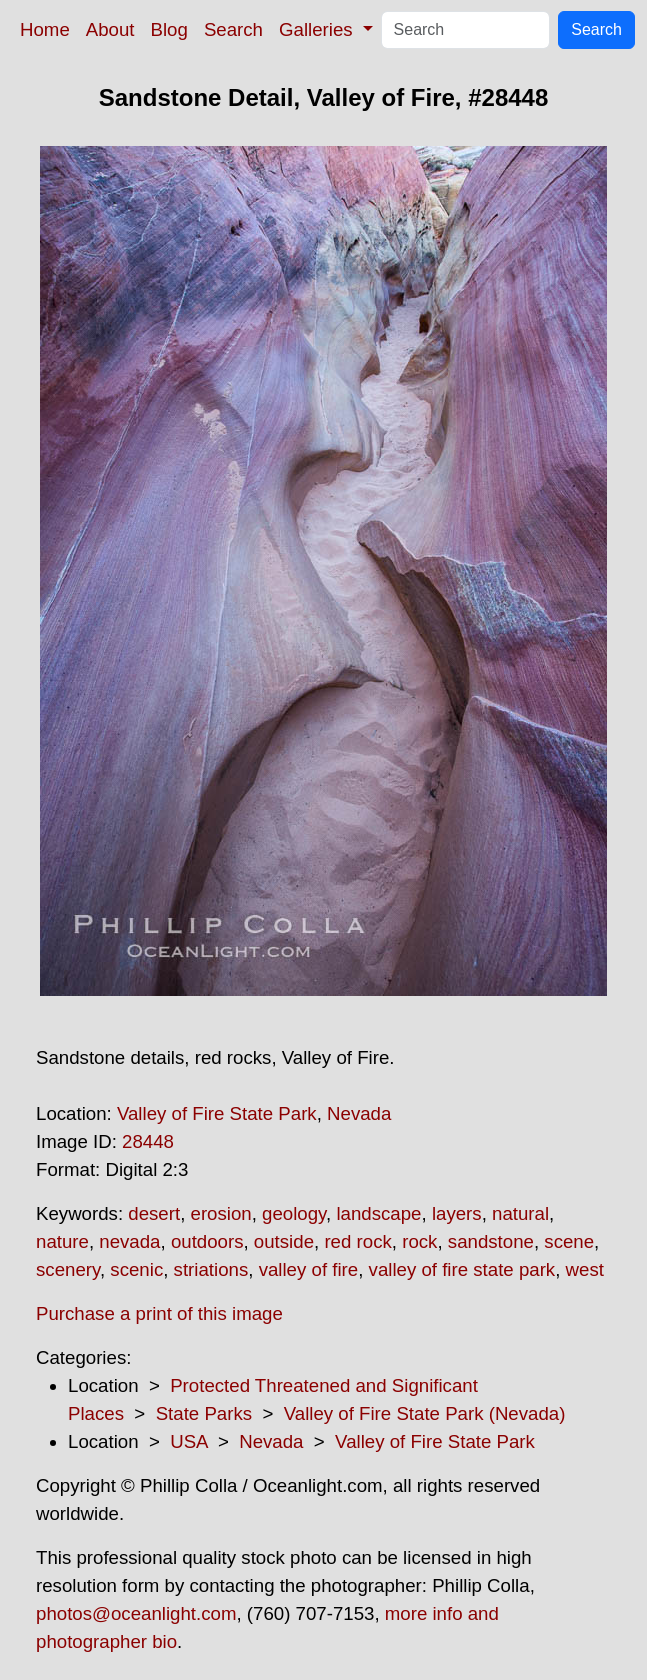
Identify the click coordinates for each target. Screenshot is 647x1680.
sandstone (491, 1241)
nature (62, 1241)
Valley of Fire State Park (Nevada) (425, 1413)
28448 (148, 1141)
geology (294, 1213)
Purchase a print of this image (159, 1313)
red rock (357, 1241)
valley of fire (309, 1269)
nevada (129, 1241)
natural (520, 1213)
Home (45, 29)
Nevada (359, 1113)
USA (188, 1441)
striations (211, 1269)
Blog (169, 29)
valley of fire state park (462, 1269)
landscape (378, 1213)
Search (233, 29)
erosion (221, 1213)
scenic (136, 1269)
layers (457, 1213)
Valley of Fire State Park (217, 1113)
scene (569, 1241)
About (110, 29)
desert (154, 1213)
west (585, 1269)
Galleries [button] (318, 29)
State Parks (204, 1413)
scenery (68, 1269)
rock (419, 1241)
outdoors (207, 1241)
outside (284, 1241)
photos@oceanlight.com (136, 1613)
